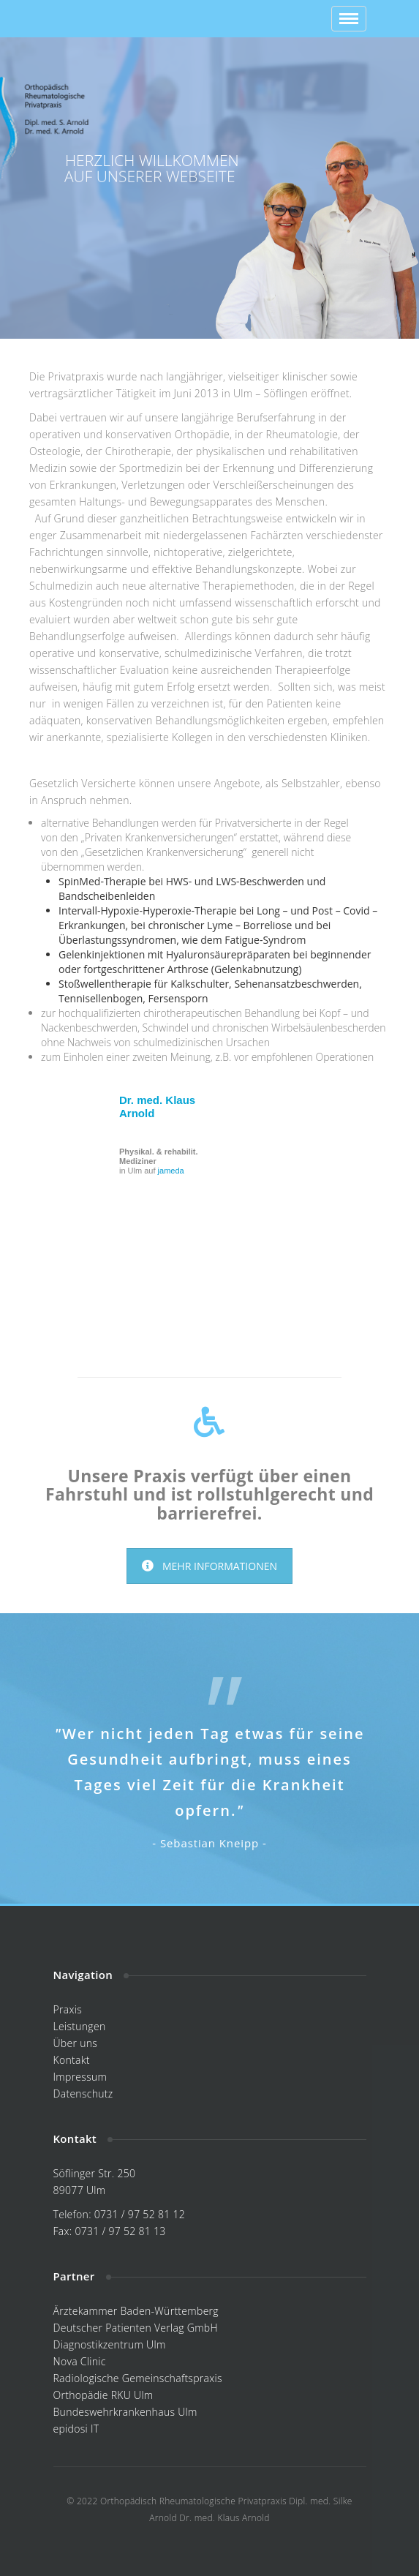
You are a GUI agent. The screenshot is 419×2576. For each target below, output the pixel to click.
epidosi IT (76, 2429)
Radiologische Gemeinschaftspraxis (137, 2378)
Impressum (80, 2077)
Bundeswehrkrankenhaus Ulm (125, 2412)
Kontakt (71, 2060)
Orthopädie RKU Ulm (103, 2395)
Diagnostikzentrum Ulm (109, 2344)
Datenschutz (83, 2093)
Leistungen (79, 2026)
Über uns (75, 2043)
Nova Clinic (79, 2361)
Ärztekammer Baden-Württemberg (136, 2311)
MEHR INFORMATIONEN (209, 1566)
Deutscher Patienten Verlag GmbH (135, 2328)
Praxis (68, 2009)
